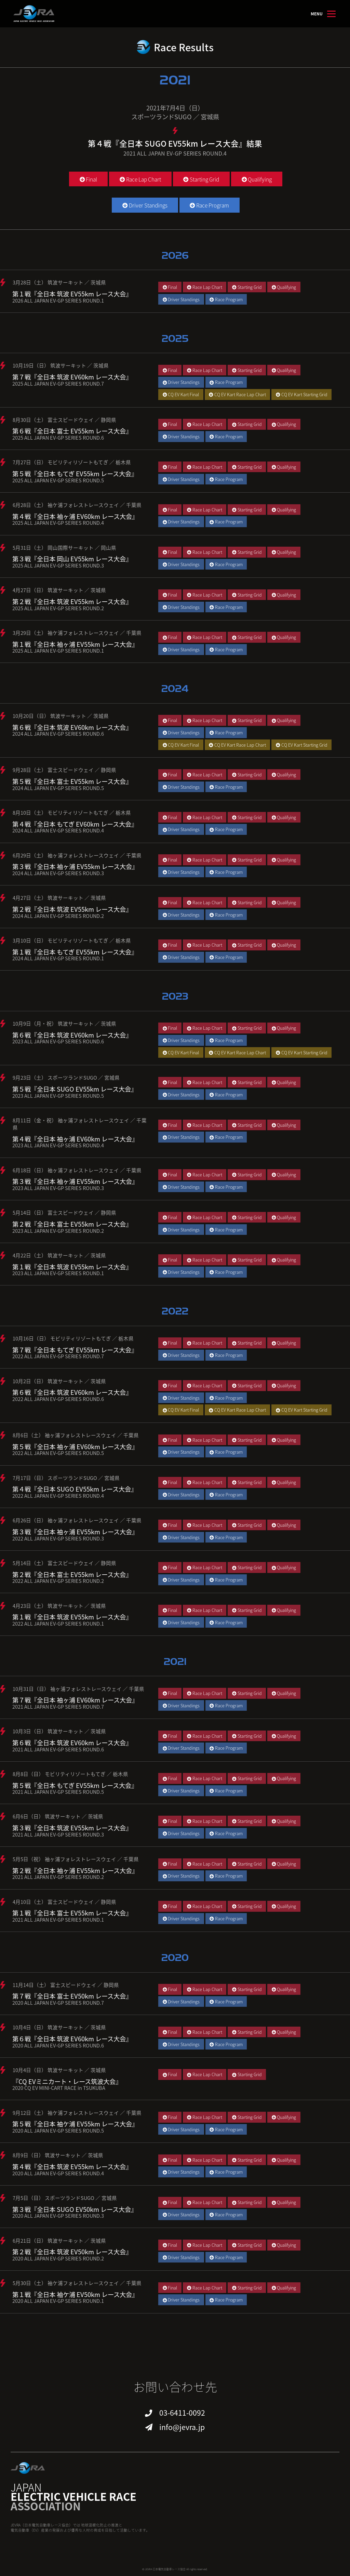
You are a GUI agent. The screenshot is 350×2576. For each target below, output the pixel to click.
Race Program (209, 205)
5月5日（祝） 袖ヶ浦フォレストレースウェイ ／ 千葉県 (76, 1859)
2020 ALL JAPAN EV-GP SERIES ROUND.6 (58, 2045)
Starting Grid (201, 179)
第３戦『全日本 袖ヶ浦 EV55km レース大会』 (75, 866)
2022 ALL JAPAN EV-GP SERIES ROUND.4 (58, 1495)
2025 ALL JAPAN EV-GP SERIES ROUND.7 (58, 383)
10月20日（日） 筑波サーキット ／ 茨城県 (61, 715)
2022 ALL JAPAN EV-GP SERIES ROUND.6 (58, 1398)
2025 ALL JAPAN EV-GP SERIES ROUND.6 (58, 437)
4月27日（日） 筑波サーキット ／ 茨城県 (59, 589)
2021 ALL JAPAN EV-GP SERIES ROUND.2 (58, 1876)
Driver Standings (144, 205)
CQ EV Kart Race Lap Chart (237, 394)
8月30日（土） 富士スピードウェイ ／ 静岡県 (64, 419)
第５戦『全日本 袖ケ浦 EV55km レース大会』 (75, 2123)
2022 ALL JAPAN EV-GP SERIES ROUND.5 (58, 1452)
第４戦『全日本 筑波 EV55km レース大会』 (72, 2166)
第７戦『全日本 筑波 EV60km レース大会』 (72, 376)
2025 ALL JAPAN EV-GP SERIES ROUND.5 (58, 480)
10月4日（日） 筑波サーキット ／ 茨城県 (59, 2027)
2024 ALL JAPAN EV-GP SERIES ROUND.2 (58, 915)
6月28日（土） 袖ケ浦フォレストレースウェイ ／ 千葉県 (77, 504)
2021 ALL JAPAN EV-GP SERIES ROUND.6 (58, 1749)
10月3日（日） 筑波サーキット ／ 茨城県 (59, 1731)
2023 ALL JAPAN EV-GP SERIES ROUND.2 (58, 1230)
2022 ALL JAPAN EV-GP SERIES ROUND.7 (58, 1356)
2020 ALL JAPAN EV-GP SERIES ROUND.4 (58, 2173)
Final (88, 179)
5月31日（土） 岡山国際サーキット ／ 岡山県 (64, 547)
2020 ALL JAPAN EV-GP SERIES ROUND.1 (58, 2300)
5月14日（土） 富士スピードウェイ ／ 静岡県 (64, 1562)
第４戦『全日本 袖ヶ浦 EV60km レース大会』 (75, 516)
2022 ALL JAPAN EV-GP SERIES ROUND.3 (58, 1538)
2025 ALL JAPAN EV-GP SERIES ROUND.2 (58, 608)
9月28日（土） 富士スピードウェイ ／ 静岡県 (64, 769)
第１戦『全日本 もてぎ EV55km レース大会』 (74, 951)
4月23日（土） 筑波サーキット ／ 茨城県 (59, 1605)
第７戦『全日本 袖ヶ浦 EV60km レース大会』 (75, 1699)
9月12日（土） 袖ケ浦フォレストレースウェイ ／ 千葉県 (77, 2112)
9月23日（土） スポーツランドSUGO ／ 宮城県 (66, 1077)
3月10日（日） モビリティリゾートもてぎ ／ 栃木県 (72, 940)
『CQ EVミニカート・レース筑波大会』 (67, 2081)
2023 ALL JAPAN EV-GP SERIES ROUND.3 (58, 1187)
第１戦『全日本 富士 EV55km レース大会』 (72, 1912)
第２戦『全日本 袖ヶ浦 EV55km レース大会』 (75, 1870)
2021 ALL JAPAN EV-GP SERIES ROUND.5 (58, 1791)
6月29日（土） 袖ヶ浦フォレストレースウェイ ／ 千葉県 (77, 855)
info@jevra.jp (182, 2426)
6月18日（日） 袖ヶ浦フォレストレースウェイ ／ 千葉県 (77, 1170)
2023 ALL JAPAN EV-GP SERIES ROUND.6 (58, 1041)
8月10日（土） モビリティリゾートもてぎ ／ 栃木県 (72, 812)
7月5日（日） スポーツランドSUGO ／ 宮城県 (65, 2197)
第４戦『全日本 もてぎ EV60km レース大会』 (74, 823)
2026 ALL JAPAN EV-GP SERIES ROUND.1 (58, 300)
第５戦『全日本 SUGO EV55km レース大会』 (74, 1088)
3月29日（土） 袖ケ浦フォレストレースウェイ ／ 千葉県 (77, 632)
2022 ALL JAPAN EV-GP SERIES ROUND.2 (58, 1580)
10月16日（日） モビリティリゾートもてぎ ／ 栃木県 (73, 1338)
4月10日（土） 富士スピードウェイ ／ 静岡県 (64, 1901)
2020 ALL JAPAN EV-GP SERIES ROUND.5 (58, 2130)
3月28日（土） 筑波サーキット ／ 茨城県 (59, 282)
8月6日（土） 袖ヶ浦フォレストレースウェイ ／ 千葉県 (76, 1435)
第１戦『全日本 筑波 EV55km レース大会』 (72, 293)
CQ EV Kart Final (181, 394)
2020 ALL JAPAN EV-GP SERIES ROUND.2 (58, 2258)
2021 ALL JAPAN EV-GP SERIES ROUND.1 (58, 1919)
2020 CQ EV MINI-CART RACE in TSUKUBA (58, 2087)
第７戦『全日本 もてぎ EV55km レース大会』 (74, 1349)
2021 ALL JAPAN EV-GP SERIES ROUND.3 (58, 1834)
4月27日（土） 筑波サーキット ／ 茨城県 (59, 897)
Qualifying (257, 179)
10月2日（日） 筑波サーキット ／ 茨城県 (59, 1381)
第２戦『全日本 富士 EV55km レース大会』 (72, 1223)
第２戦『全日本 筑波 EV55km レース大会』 (72, 601)
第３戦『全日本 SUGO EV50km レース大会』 (74, 2209)
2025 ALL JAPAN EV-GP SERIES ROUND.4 (58, 522)
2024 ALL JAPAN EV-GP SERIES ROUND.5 (58, 787)
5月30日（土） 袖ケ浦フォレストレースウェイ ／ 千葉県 (77, 2282)
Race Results (184, 47)
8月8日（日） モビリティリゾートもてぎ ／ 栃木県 (70, 1773)
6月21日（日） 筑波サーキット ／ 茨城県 (59, 2240)
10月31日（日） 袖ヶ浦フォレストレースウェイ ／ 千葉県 (78, 1688)
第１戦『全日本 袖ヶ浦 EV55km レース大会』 (75, 644)
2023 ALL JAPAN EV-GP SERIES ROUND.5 (58, 1095)
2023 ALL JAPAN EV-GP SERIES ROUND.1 (58, 1273)
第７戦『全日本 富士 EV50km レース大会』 (72, 1995)
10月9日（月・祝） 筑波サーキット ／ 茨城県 (64, 1023)
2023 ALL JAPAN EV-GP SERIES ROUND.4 (58, 1145)
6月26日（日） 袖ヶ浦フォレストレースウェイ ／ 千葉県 (77, 1520)
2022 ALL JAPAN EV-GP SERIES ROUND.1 (58, 1623)
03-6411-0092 (182, 2412)
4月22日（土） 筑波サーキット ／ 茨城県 (59, 1255)
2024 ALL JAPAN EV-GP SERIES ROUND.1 (58, 958)
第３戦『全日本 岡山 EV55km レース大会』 (72, 558)
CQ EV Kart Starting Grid (301, 394)
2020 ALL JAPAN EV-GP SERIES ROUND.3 (58, 2215)
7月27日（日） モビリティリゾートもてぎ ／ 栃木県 (72, 462)
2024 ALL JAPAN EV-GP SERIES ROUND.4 (58, 830)
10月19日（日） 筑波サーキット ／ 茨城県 (61, 365)
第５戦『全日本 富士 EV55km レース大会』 (72, 781)
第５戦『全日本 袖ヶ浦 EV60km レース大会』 (75, 1446)
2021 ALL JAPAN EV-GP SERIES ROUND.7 (58, 1706)
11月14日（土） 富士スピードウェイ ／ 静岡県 (66, 1984)
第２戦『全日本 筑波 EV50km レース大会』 (72, 2251)
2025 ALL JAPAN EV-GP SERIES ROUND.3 (58, 565)
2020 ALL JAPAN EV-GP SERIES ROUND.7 (58, 2002)
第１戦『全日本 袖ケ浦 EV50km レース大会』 (75, 2294)
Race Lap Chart (140, 179)
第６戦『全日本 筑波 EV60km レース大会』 (72, 727)
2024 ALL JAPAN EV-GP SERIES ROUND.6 (58, 733)
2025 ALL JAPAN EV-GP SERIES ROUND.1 (58, 650)
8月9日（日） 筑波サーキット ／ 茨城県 (58, 2155)
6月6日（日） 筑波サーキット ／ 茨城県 (58, 1816)
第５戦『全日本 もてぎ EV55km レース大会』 (74, 473)
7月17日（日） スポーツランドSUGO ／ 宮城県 (66, 1477)
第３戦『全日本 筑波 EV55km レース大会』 (72, 1827)
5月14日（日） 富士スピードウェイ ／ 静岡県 (64, 1212)
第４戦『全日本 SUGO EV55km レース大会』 (74, 1488)
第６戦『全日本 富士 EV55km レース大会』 (72, 430)
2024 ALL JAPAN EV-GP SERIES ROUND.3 (58, 873)
